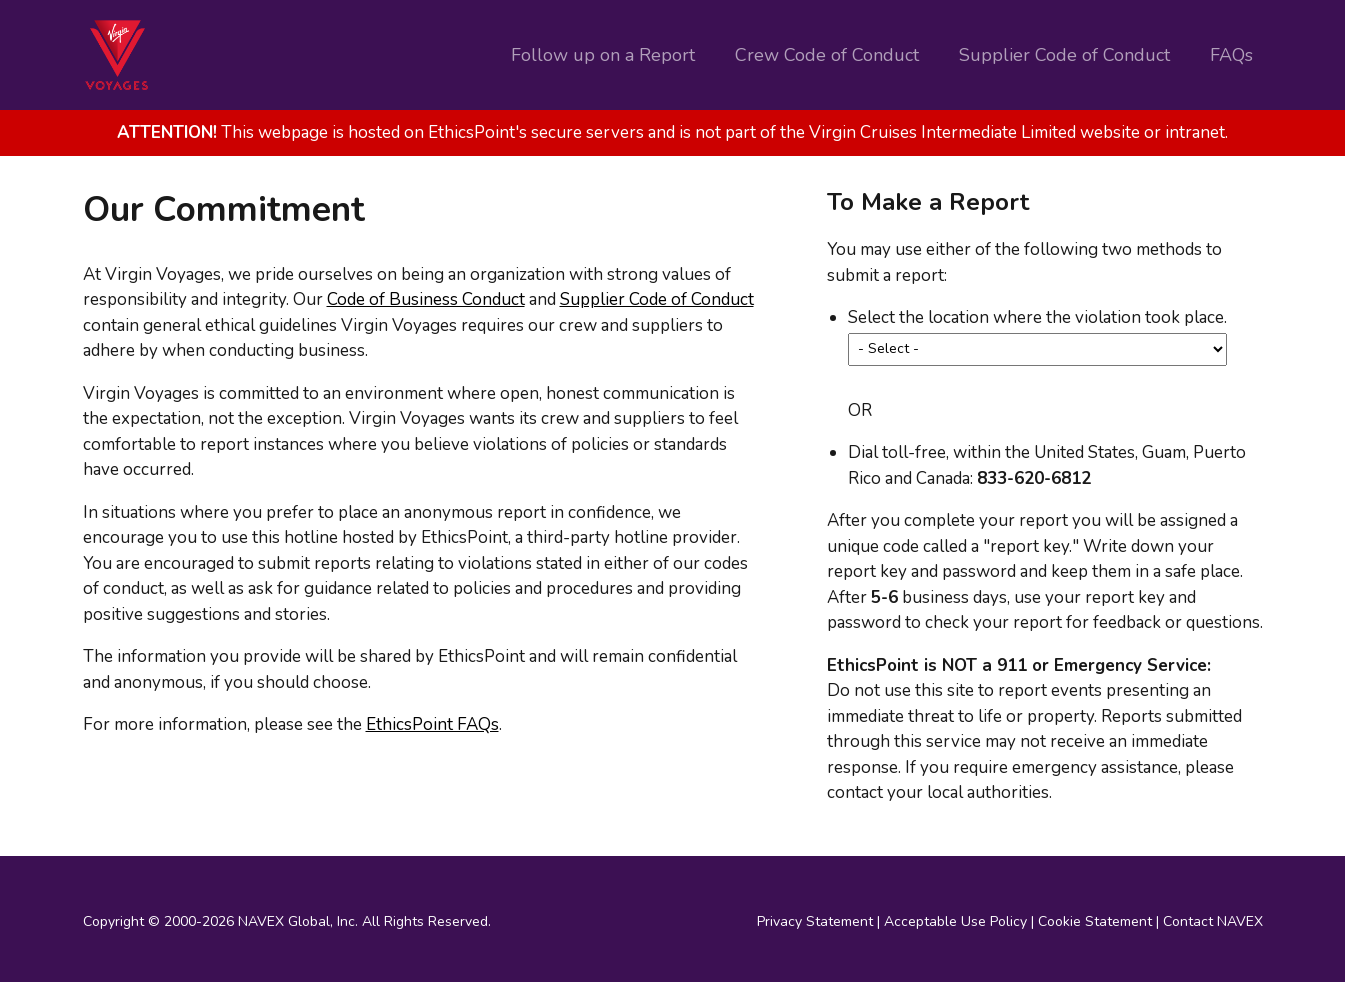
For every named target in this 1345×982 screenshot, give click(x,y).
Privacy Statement (815, 921)
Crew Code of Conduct (827, 55)
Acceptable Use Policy (955, 921)
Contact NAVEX (1213, 921)
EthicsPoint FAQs (432, 724)
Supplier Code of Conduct (1064, 55)
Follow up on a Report (603, 55)
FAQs (1231, 55)
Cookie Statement (1095, 921)
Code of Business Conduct (426, 299)
